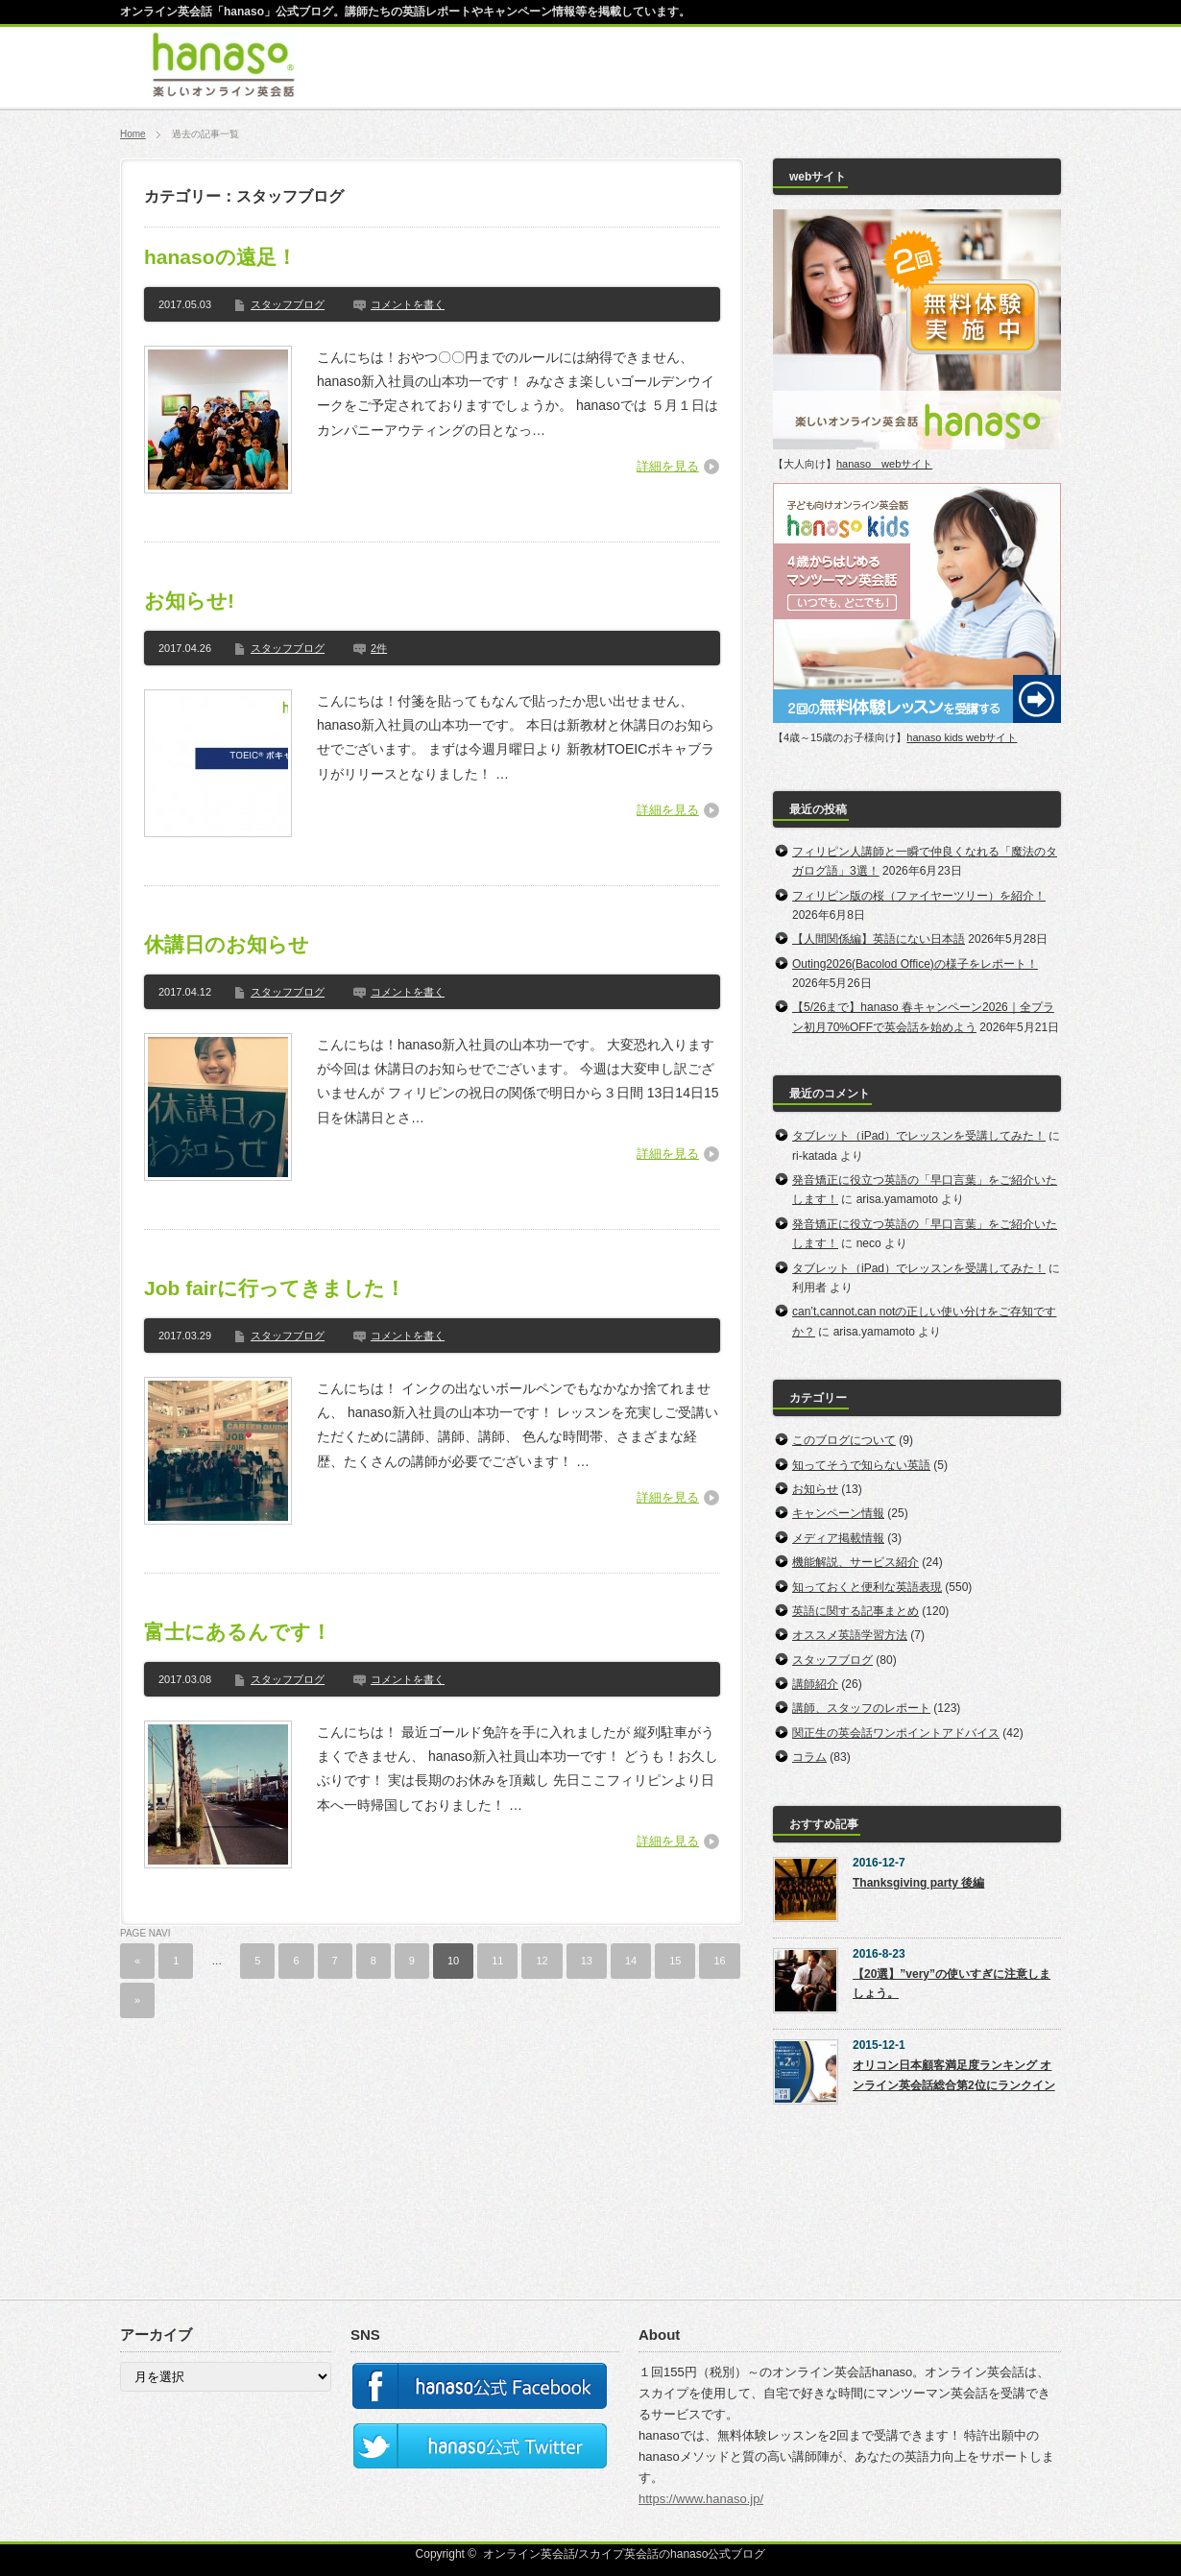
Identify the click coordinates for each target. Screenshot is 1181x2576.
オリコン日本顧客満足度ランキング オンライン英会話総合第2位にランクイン (954, 2074)
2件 (379, 648)
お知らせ (815, 1489)
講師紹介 (815, 1684)
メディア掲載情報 (838, 1538)
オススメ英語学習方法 (849, 1635)
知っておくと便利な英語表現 (867, 1587)
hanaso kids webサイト (961, 737)
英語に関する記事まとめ (855, 1611)
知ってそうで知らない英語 (861, 1465)
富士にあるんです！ (237, 1632)
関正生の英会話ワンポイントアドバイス (896, 1733)
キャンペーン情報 (838, 1513)
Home (133, 134)
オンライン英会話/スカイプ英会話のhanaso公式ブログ (624, 2554)
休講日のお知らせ (226, 944)
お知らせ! (189, 601)
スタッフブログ (288, 304)
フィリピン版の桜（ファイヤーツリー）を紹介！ (919, 896)
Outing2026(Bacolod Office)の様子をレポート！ (915, 964)
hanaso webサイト (884, 463)
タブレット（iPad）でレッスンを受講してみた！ (919, 1136)
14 (631, 1960)
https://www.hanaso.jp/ (701, 2499)
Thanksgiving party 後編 (918, 1883)
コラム (809, 1757)
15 (675, 1960)
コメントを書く (408, 304)
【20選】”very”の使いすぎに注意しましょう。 (951, 1983)
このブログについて (844, 1440)
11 (497, 1960)
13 (586, 1960)
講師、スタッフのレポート (861, 1708)
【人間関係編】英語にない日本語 (878, 939)
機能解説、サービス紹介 (855, 1562)
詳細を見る (668, 466)
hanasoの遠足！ (220, 257)
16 (719, 1960)
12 (541, 1960)
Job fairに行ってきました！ (274, 1288)
